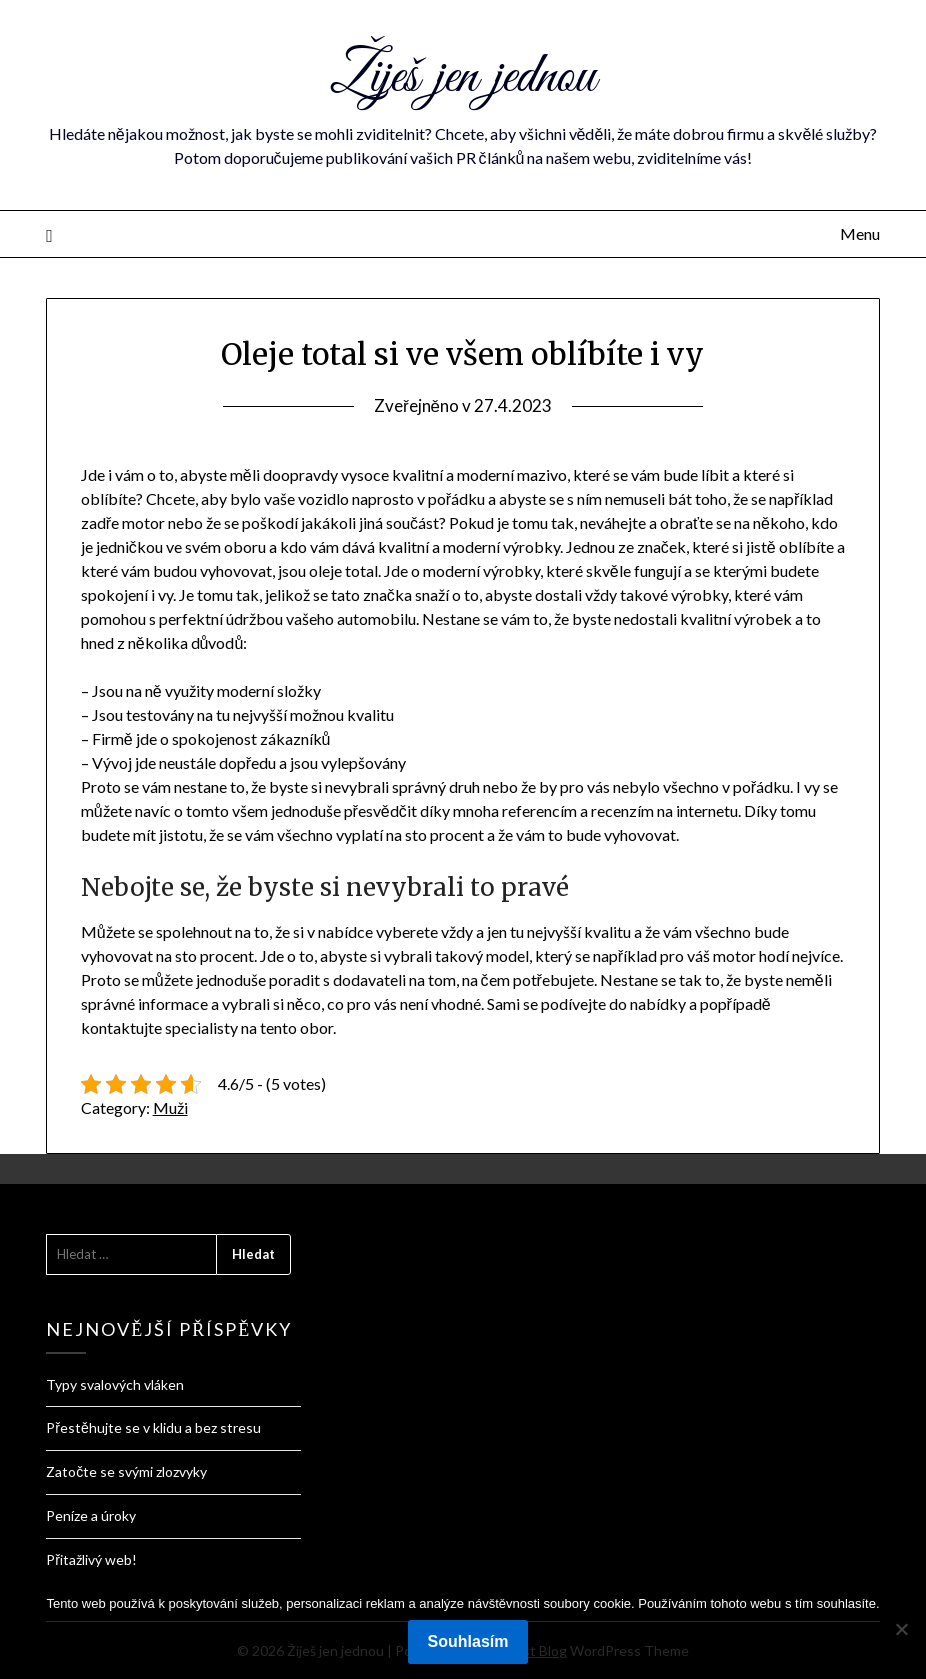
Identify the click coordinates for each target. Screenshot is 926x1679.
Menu (860, 233)
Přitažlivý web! (91, 1559)
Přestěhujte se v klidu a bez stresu (153, 1427)
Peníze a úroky (91, 1515)
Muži (170, 1107)
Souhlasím (468, 1641)
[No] (901, 1629)
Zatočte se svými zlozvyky (126, 1471)
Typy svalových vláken (115, 1384)
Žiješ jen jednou (463, 78)
